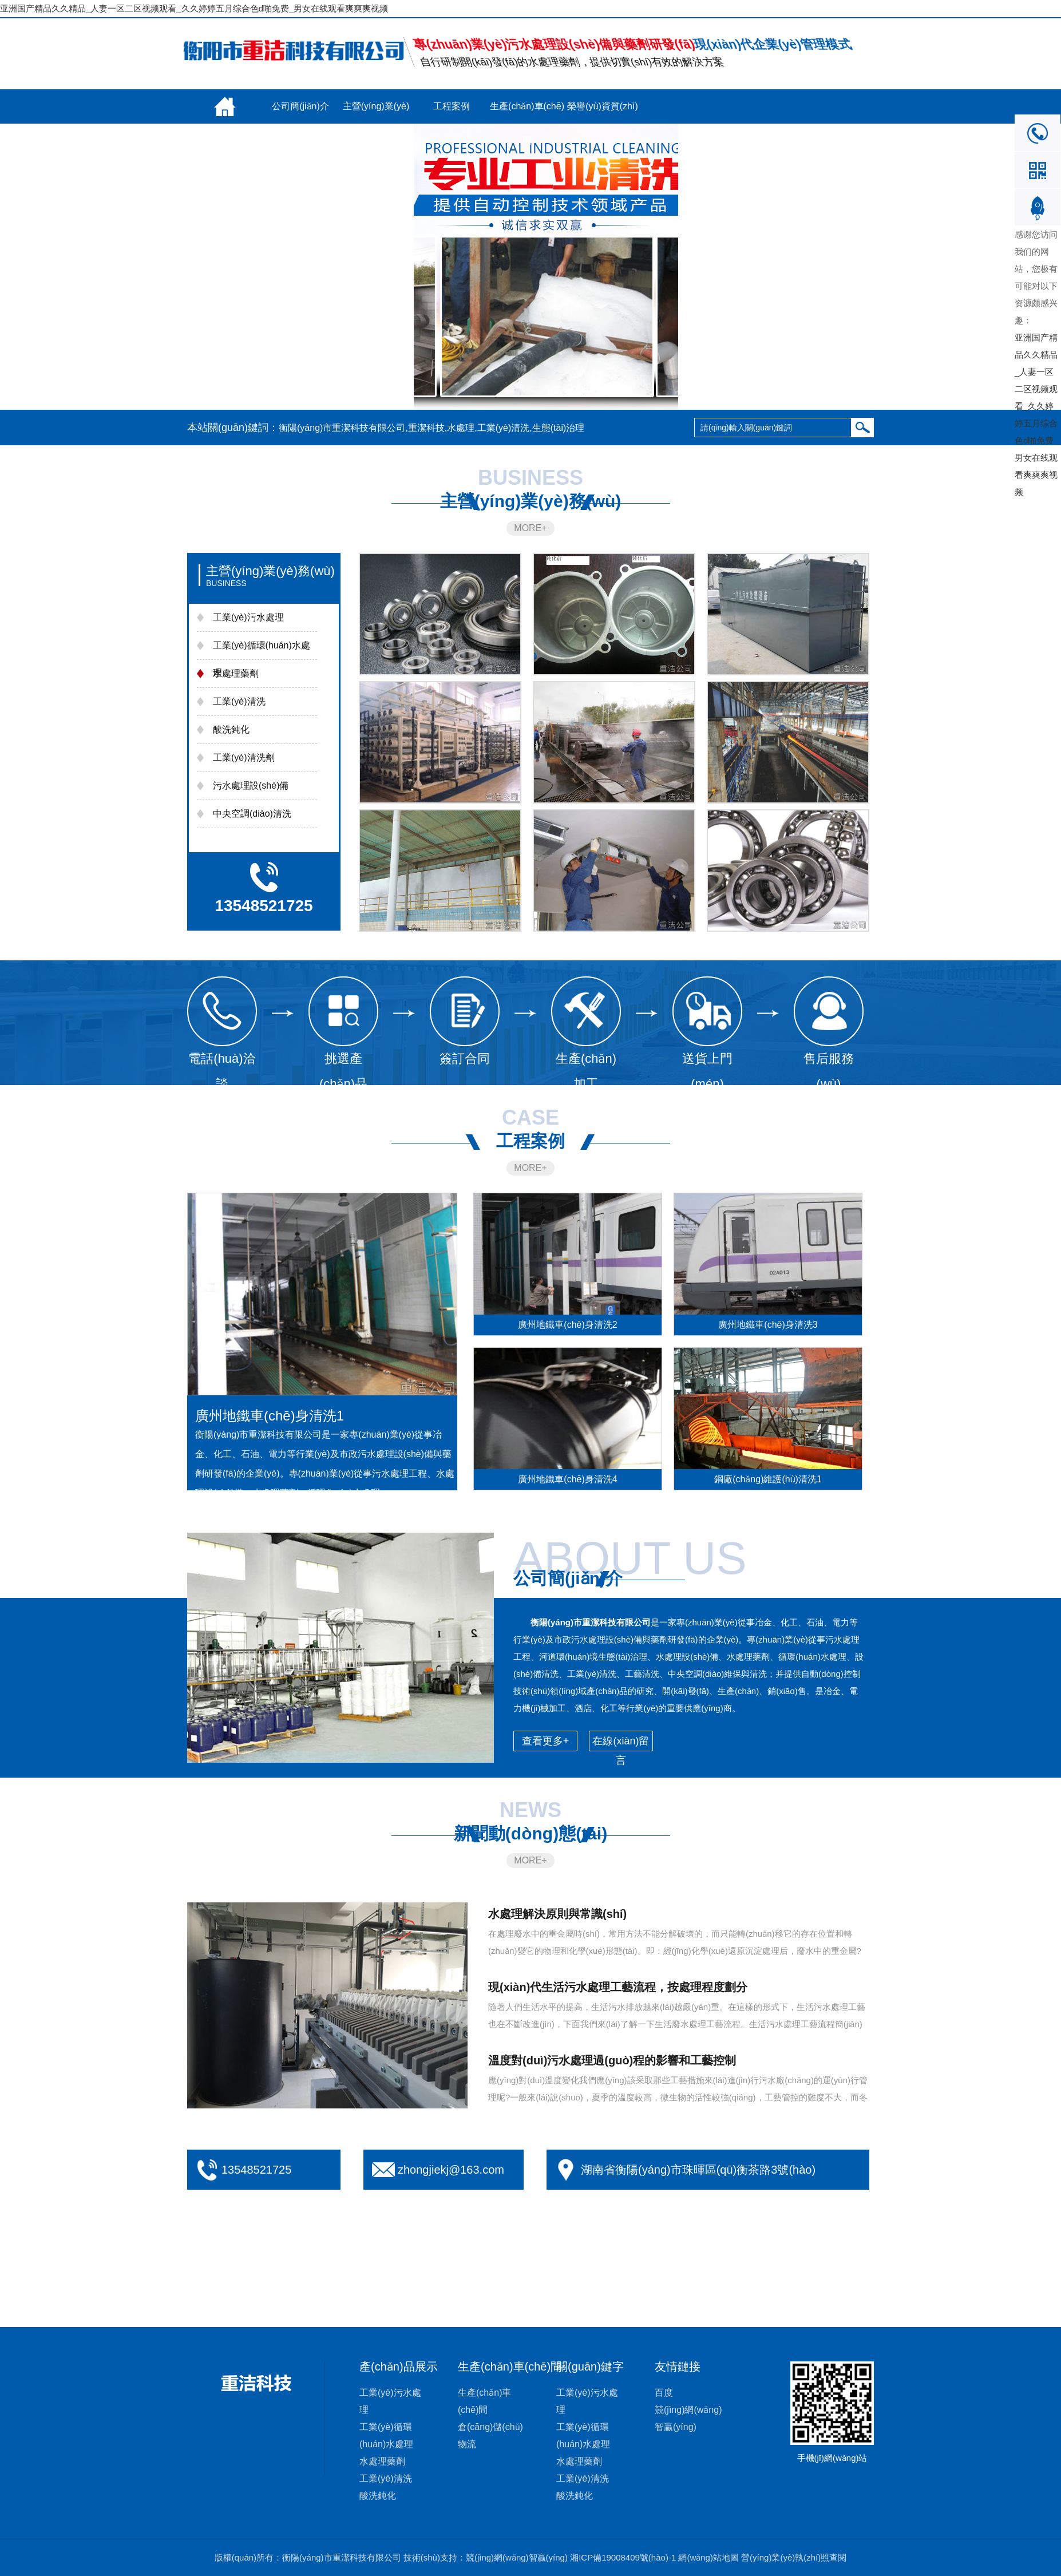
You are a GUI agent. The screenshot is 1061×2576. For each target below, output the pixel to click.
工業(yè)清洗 (239, 701)
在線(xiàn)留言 (376, 140)
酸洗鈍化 (231, 729)
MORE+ (530, 528)
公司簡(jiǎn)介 (300, 106)
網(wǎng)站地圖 (708, 2557)
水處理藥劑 (236, 673)
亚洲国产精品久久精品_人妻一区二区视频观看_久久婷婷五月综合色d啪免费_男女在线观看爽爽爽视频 (194, 8)
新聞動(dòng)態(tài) (224, 147)
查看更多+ (545, 1741)
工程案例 (451, 106)
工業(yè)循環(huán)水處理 (261, 659)
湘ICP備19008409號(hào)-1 (623, 2557)
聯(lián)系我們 (300, 140)
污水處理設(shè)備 (250, 785)
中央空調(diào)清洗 (252, 813)
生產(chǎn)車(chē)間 (527, 112)
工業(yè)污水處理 (248, 617)
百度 (664, 2392)
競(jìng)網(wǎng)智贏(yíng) (517, 2557)
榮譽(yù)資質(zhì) (602, 106)
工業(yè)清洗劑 (244, 757)
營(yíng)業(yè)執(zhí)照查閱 (793, 2557)
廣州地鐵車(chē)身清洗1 (269, 1415)
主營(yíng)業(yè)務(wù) (376, 112)
